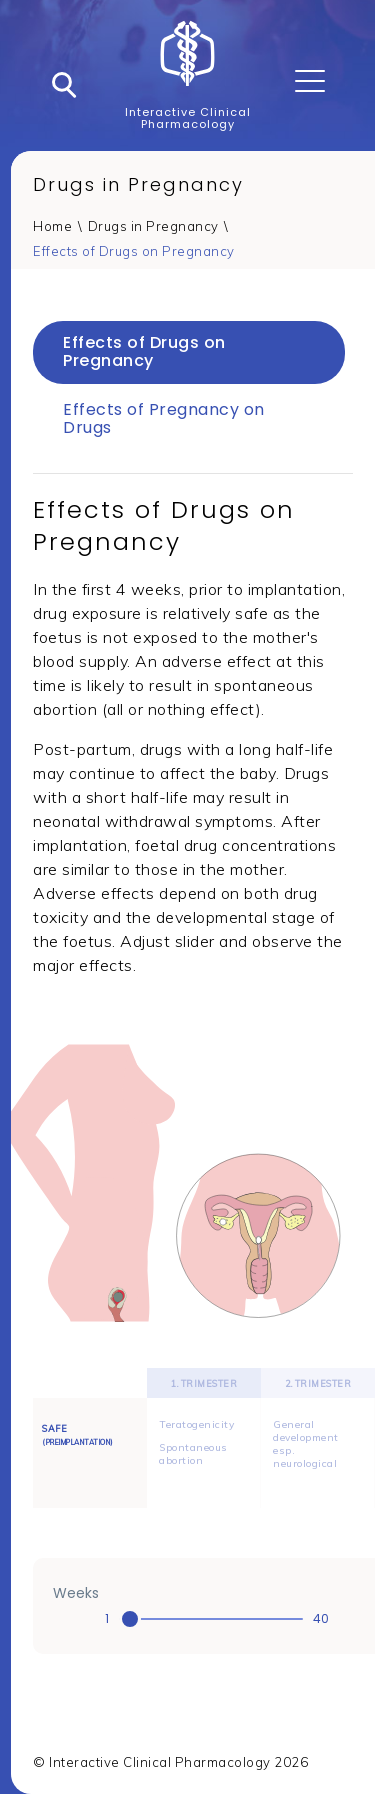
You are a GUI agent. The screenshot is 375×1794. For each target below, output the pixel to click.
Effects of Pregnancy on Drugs (164, 418)
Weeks (76, 1593)
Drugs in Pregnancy (153, 226)
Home (52, 226)
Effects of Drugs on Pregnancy (134, 251)
